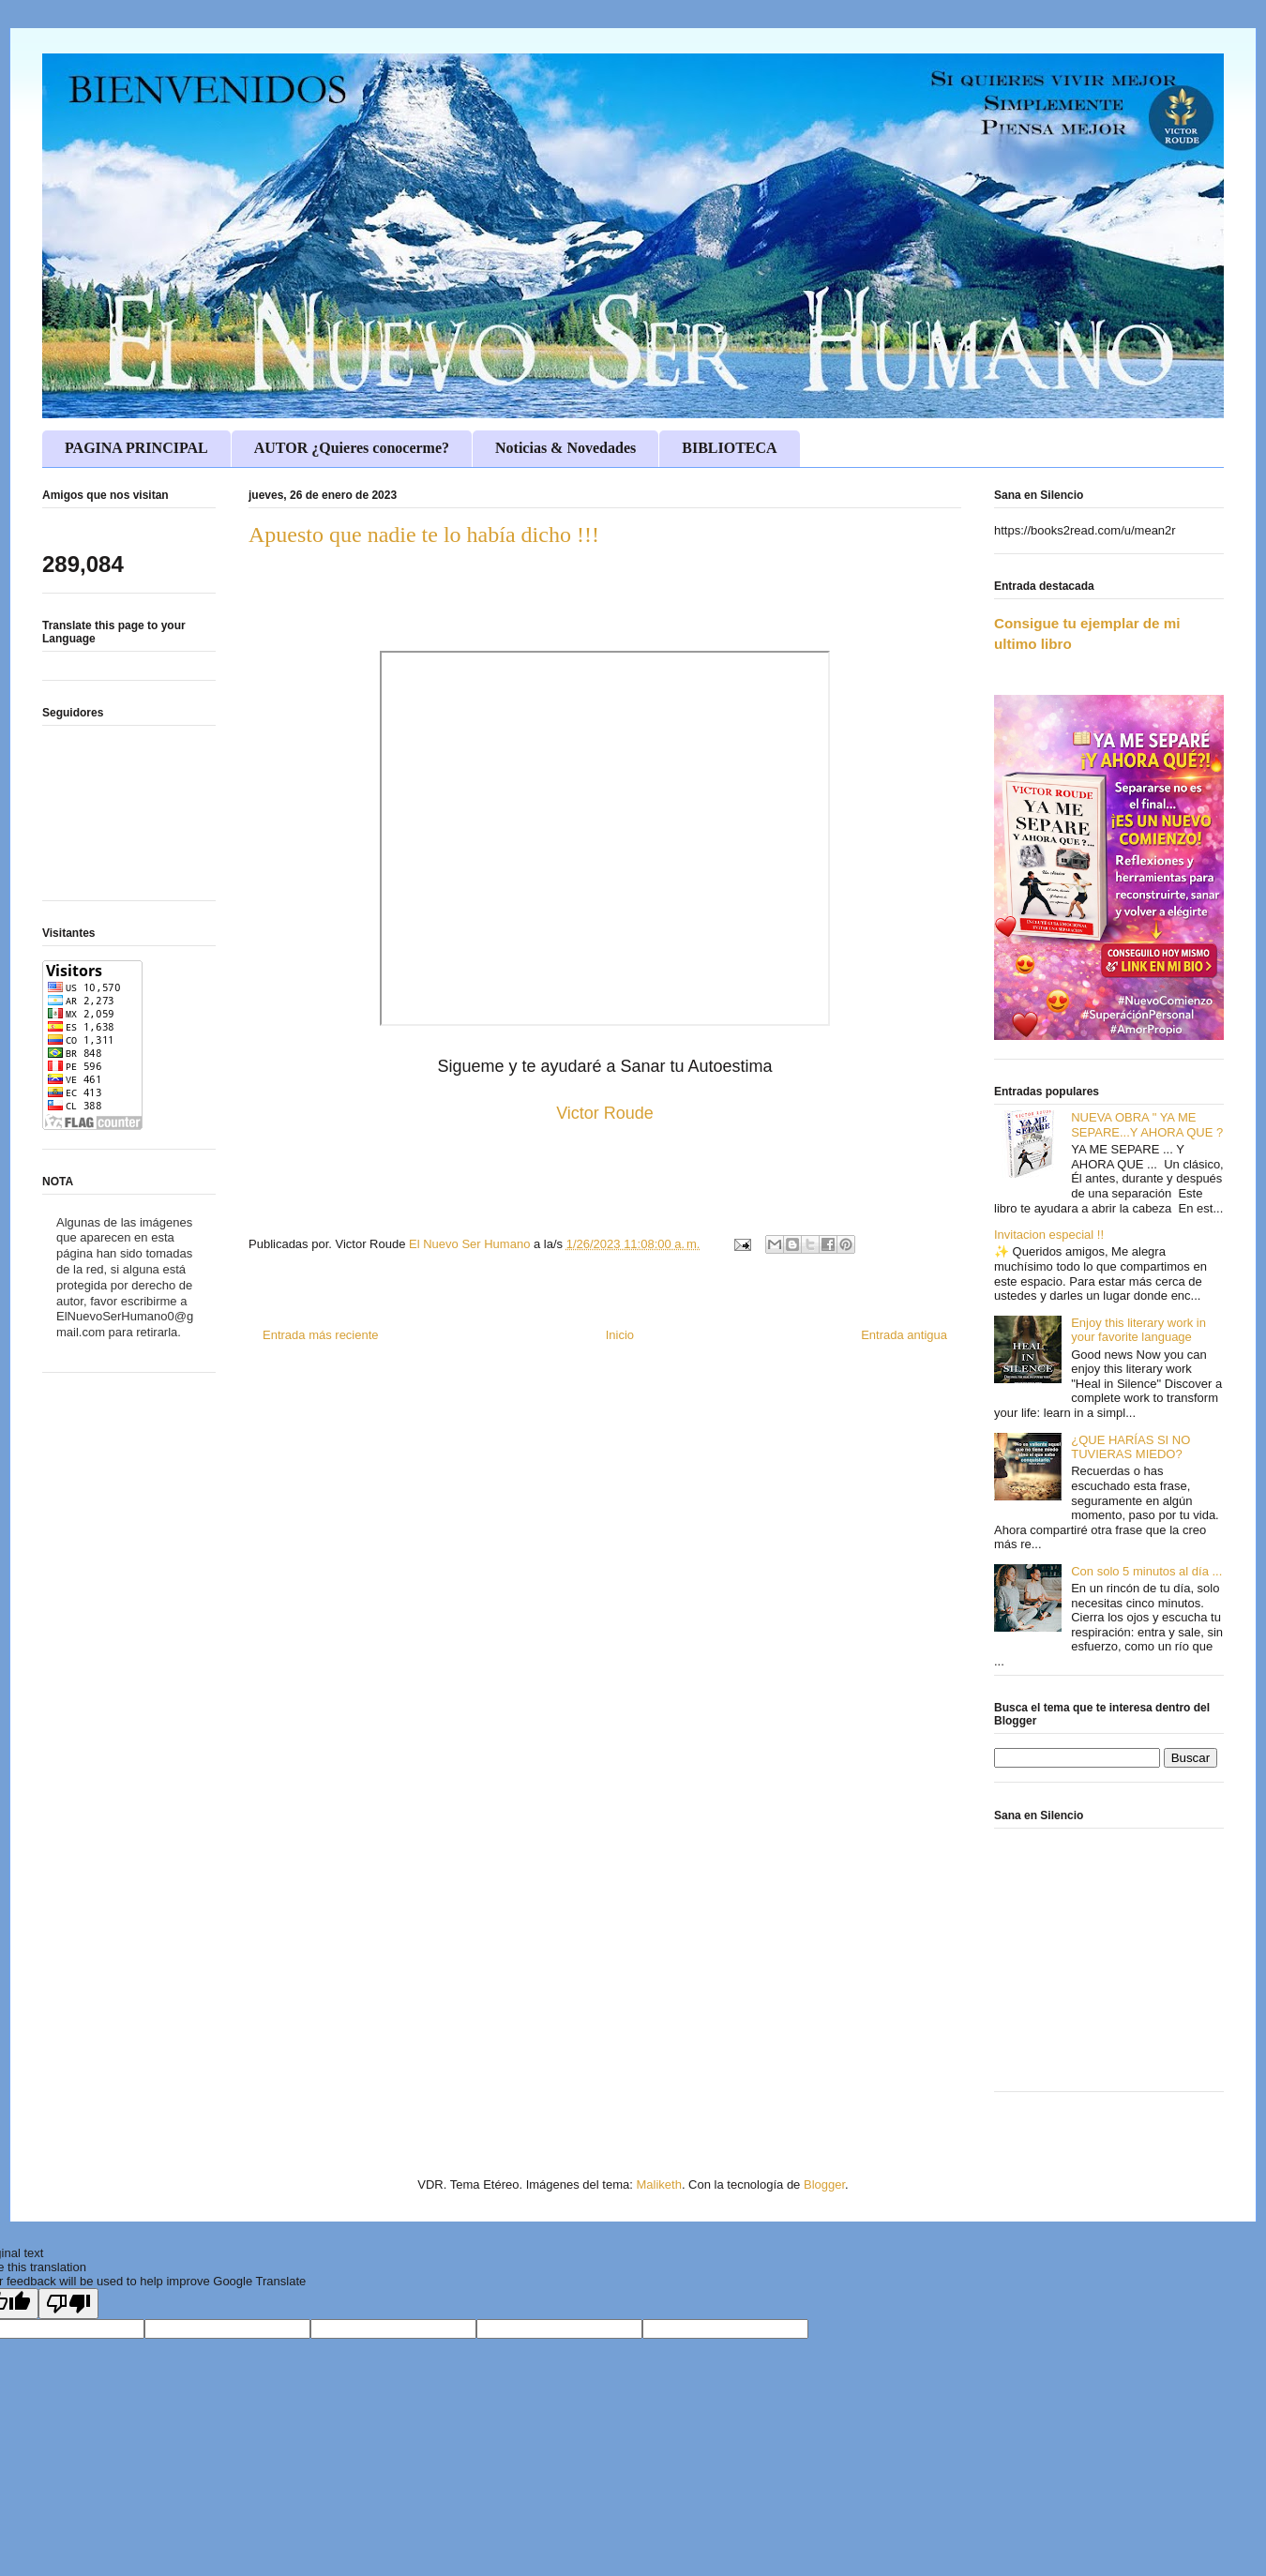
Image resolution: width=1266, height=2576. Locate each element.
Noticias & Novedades (565, 448)
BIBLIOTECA (729, 448)
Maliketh (658, 2184)
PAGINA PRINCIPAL (136, 448)
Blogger (824, 2184)
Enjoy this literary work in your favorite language (1138, 1330)
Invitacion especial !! (1049, 1235)
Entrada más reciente (321, 1335)
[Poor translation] (68, 2303)
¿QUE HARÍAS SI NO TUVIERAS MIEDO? (1130, 1447)
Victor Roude (605, 1113)
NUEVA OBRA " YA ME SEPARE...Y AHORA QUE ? (1147, 1124)
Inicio (620, 1335)
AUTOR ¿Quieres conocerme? (351, 448)
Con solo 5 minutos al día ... (1146, 1571)
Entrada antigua (904, 1335)
